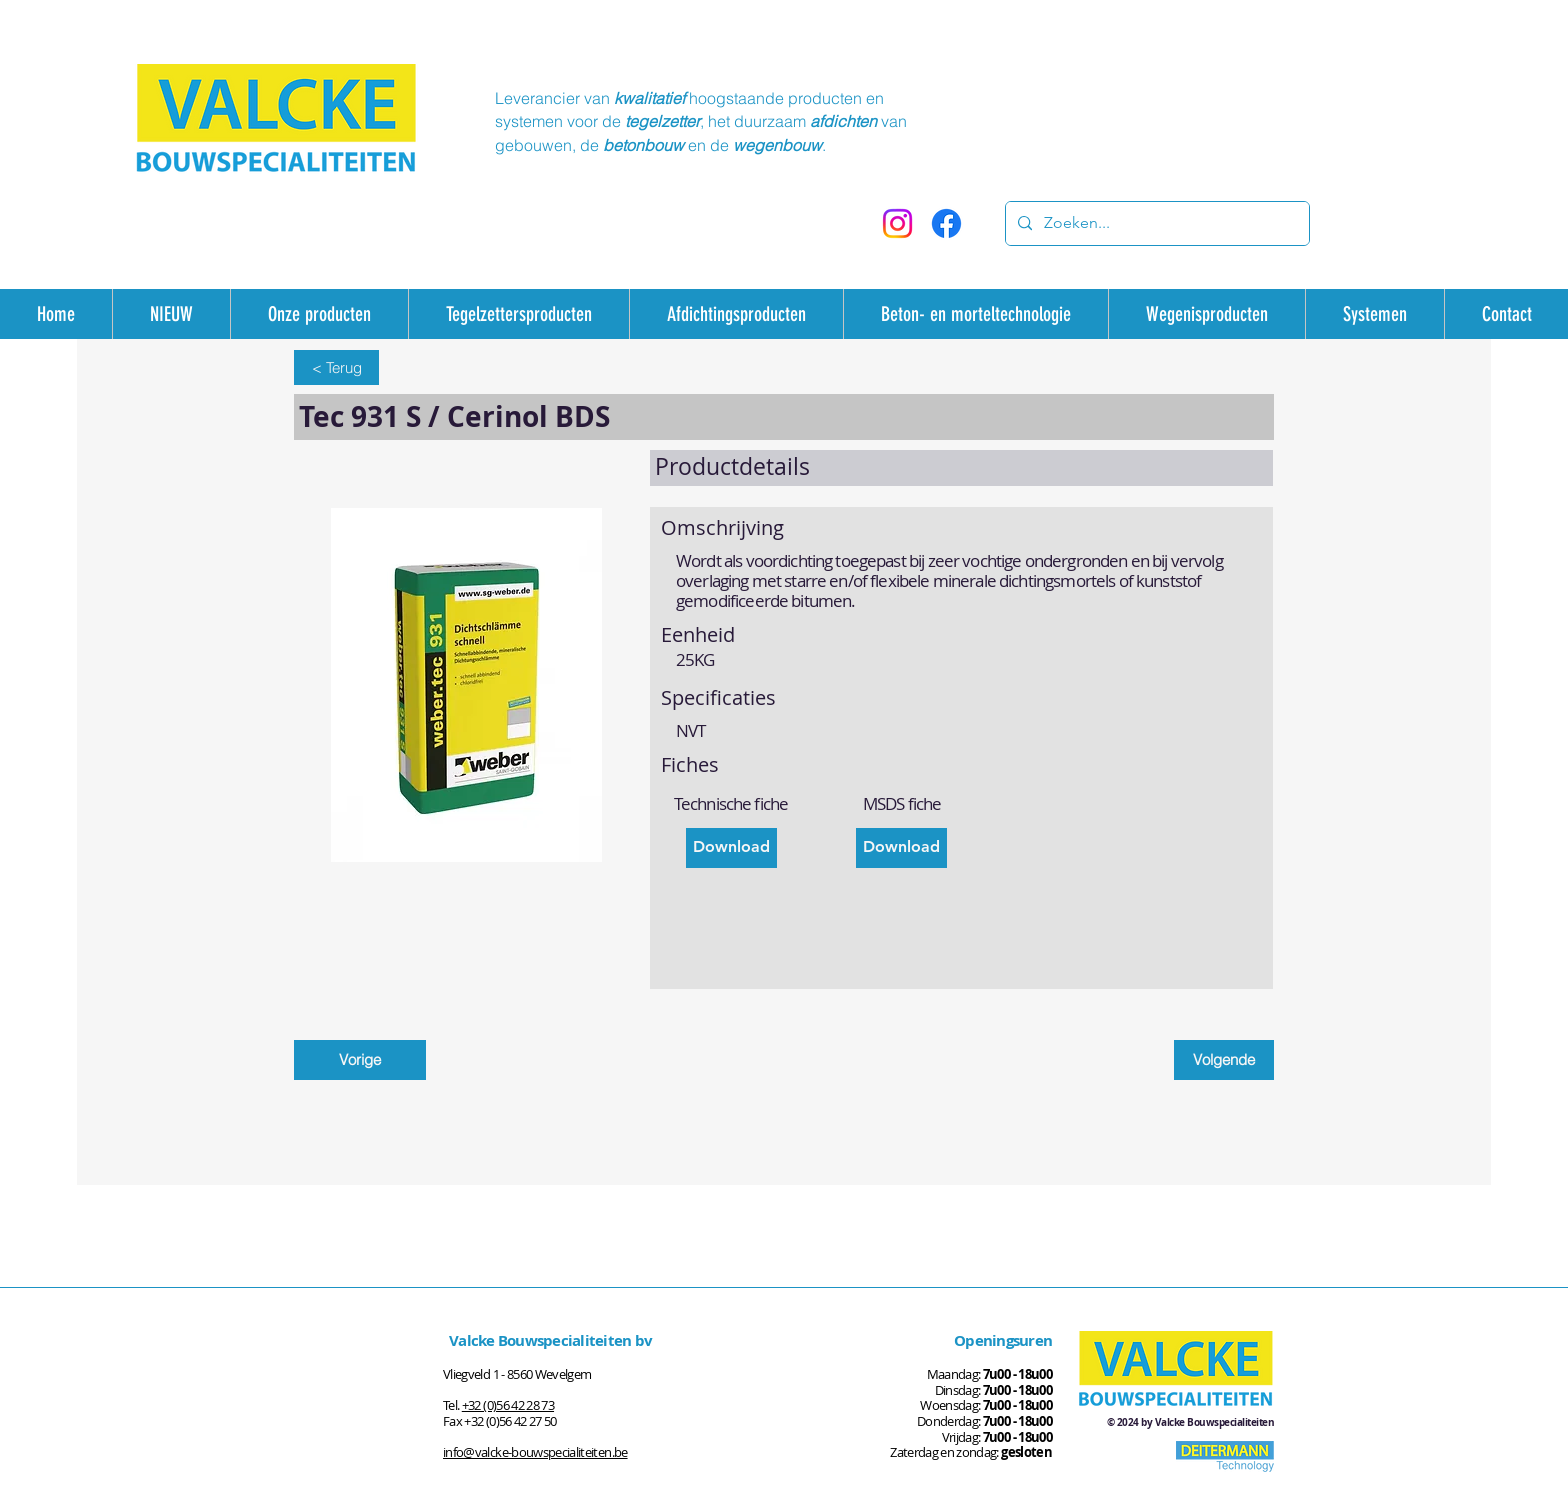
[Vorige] (360, 1060)
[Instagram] (897, 223)
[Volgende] (1224, 1060)
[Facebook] (946, 223)
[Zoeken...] (1155, 223)
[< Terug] (336, 367)
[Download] (731, 848)
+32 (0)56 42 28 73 (508, 1405)
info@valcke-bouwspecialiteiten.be (535, 1452)
